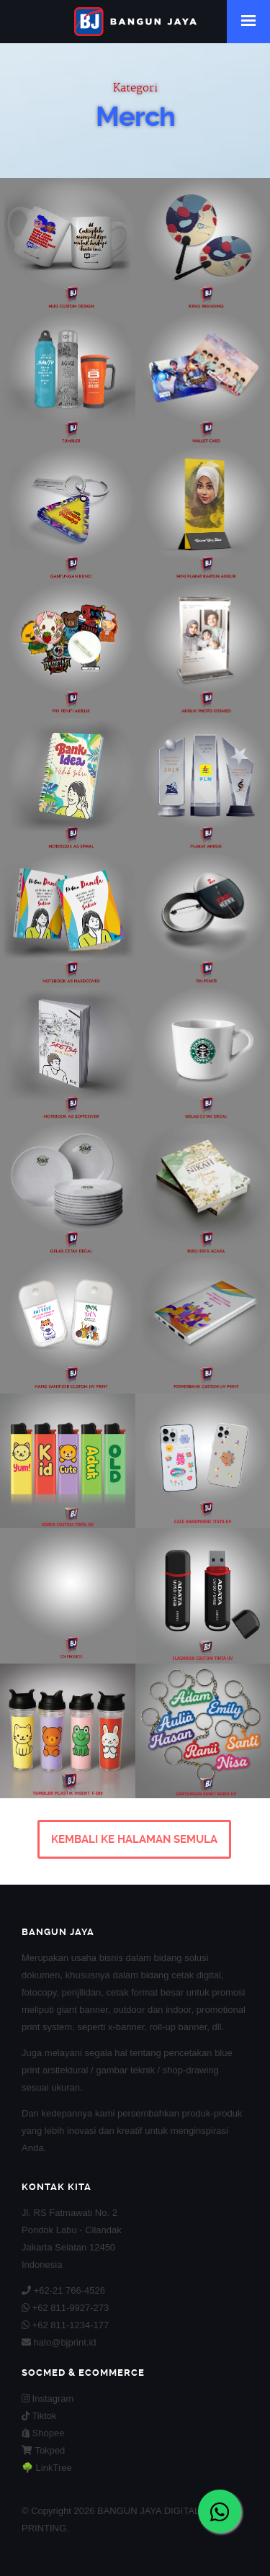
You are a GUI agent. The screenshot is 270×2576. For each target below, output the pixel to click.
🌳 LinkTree (47, 2467)
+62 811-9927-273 (65, 2307)
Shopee (43, 2433)
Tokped (43, 2450)
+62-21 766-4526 (63, 2290)
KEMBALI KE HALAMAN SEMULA (134, 1839)
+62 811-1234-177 (65, 2325)
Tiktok (39, 2415)
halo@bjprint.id (59, 2342)
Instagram (47, 2398)
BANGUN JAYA (135, 22)
